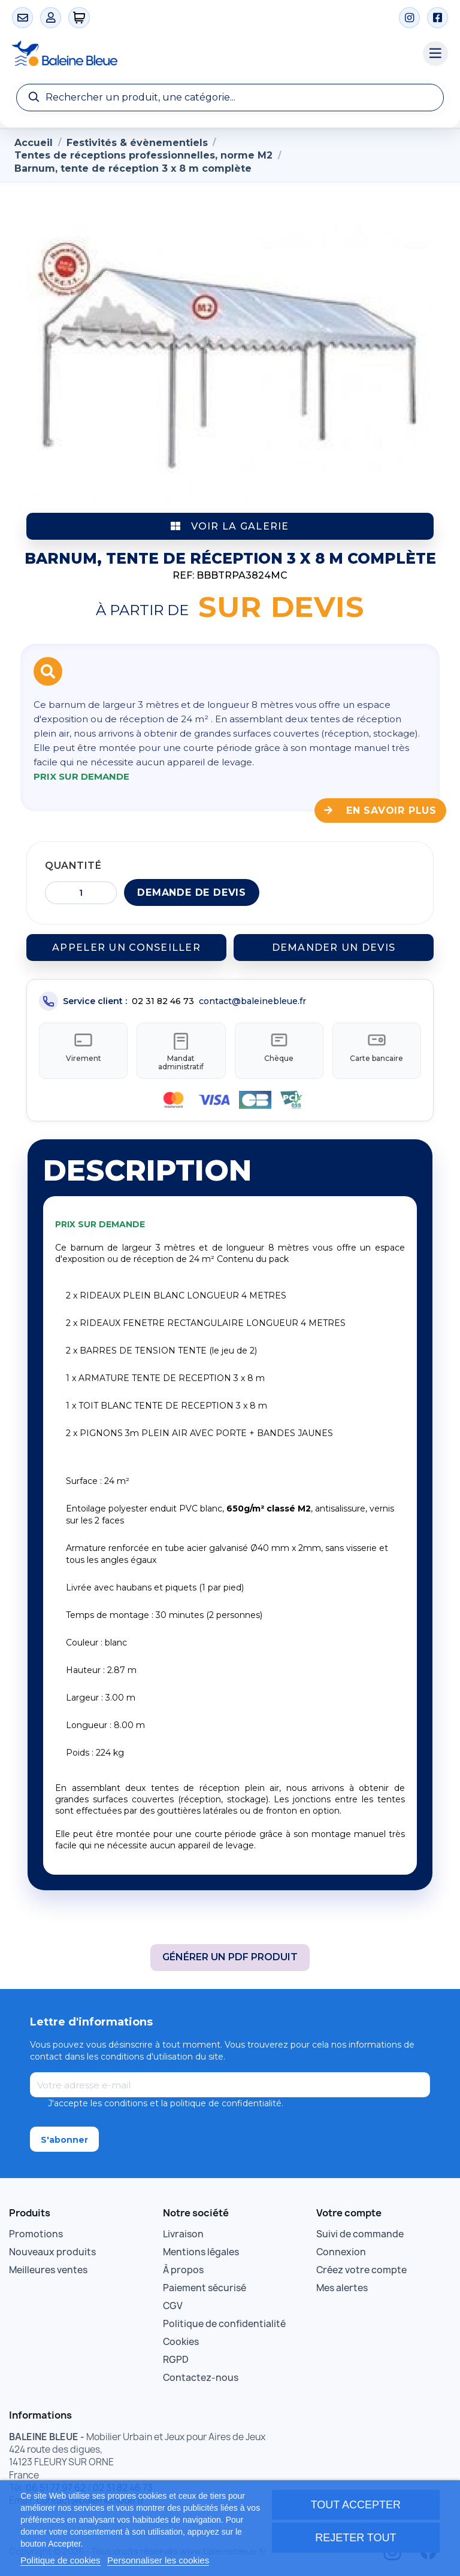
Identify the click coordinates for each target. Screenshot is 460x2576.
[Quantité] (81, 892)
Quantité (73, 865)
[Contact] (22, 17)
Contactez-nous (200, 2373)
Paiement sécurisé (204, 2283)
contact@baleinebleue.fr (252, 1001)
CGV (173, 2301)
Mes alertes (342, 2283)
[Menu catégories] (435, 53)
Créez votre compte (361, 2265)
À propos (183, 2265)
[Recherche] (230, 97)
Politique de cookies (60, 2560)
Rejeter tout (355, 2538)
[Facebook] (437, 17)
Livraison (183, 2229)
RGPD (176, 2355)
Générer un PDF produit (230, 1952)
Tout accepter (356, 2505)
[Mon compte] (50, 17)
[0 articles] (79, 18)
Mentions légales (201, 2247)
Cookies (181, 2337)
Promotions (36, 2229)
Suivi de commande (360, 2229)
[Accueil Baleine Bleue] (211, 54)
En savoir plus (380, 810)
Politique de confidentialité (224, 2319)
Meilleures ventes (48, 2265)
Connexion (341, 2247)
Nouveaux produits (52, 2247)
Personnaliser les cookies (158, 2560)
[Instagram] (409, 17)
